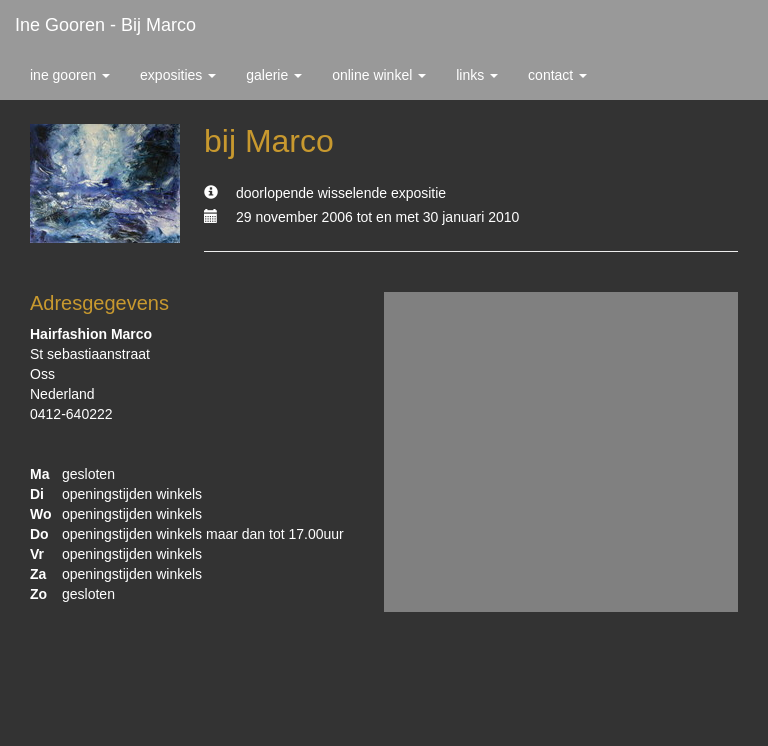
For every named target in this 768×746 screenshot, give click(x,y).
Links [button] (477, 75)
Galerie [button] (274, 75)
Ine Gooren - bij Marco (105, 25)
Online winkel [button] (379, 75)
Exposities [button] (178, 75)
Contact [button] (557, 75)
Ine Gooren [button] (70, 75)
